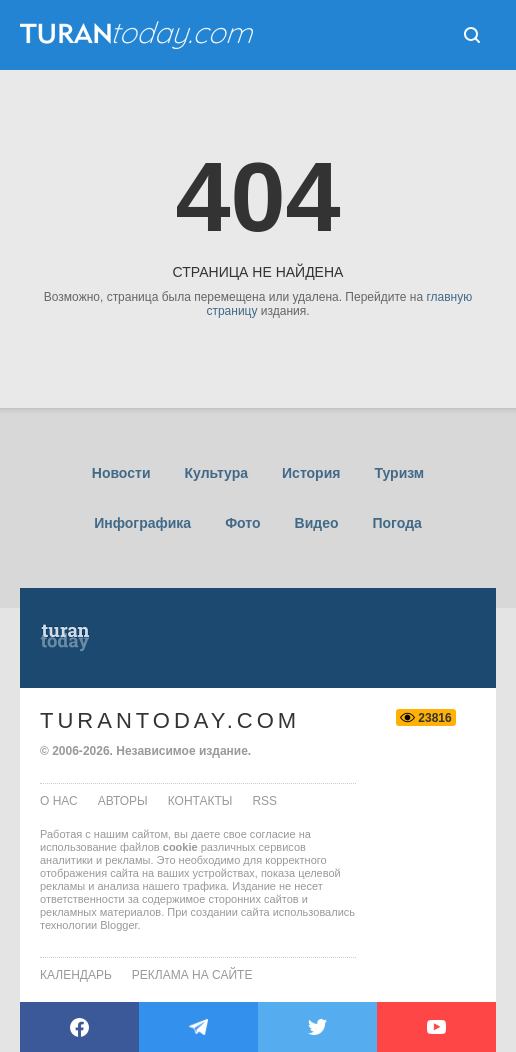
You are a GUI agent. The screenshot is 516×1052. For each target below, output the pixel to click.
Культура (216, 473)
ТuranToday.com (139, 35)
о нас (59, 801)
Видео (317, 523)
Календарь (76, 975)
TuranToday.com (170, 720)
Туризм (399, 473)
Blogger (118, 925)
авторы (123, 801)
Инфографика (142, 523)
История (311, 473)
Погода (397, 523)
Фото (242, 523)
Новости (121, 473)
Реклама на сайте (192, 975)
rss (264, 801)
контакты (200, 801)
